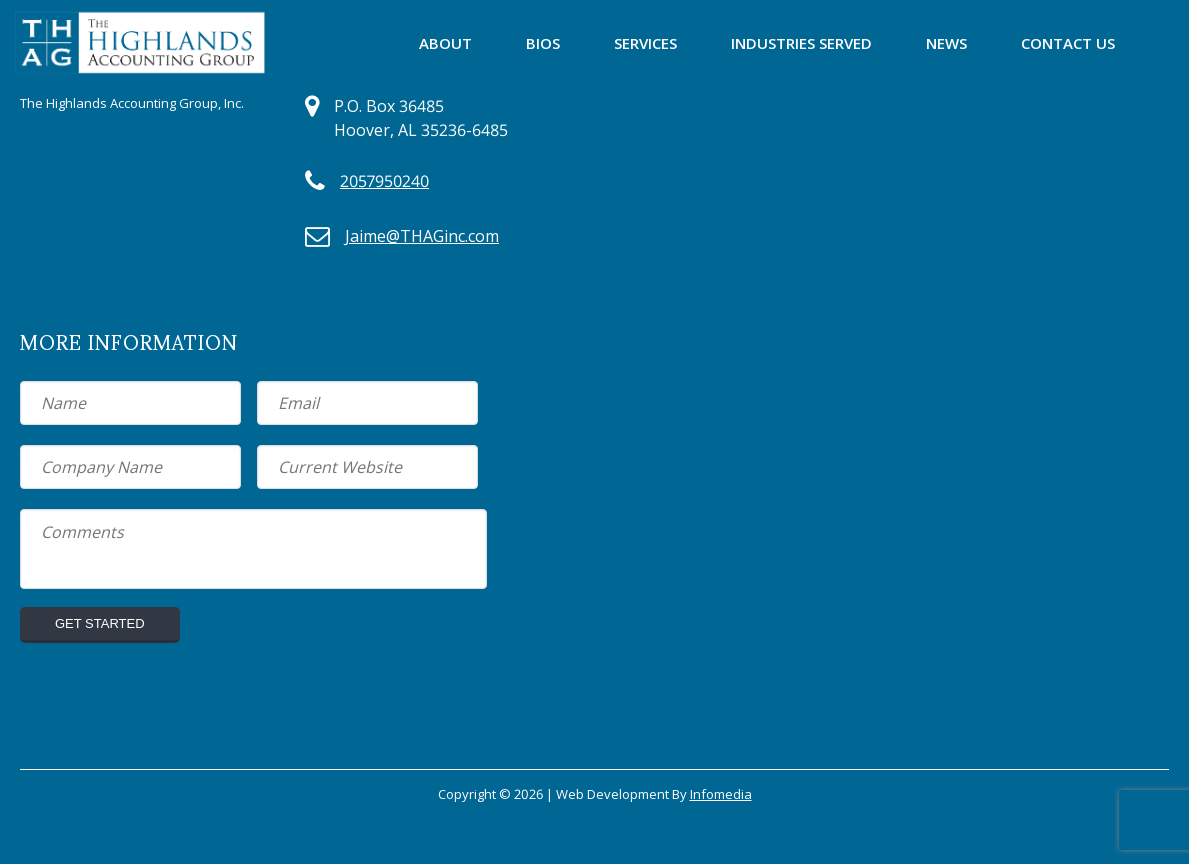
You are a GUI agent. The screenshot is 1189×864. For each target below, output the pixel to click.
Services (645, 43)
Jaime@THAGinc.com (422, 236)
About (445, 43)
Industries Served (801, 43)
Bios (543, 43)
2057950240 (384, 181)
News (946, 43)
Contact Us (1068, 43)
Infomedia (721, 794)
